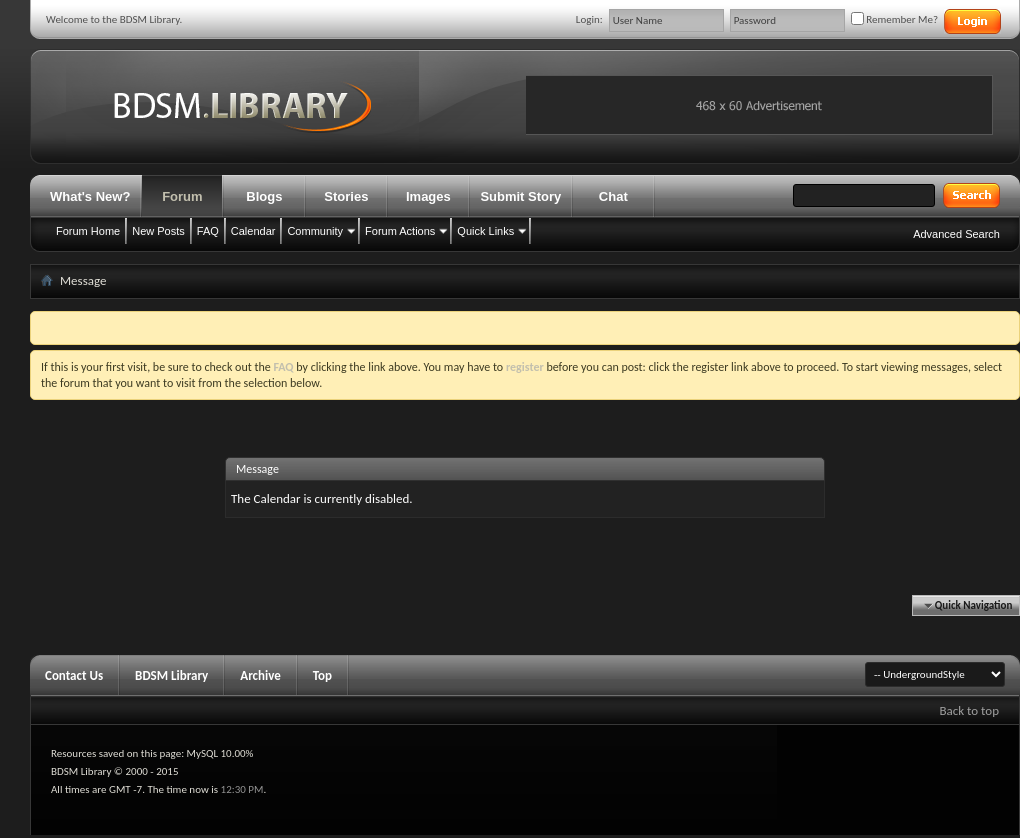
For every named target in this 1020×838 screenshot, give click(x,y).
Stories (346, 196)
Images (428, 196)
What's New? (90, 196)
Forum (182, 196)
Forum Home (88, 231)
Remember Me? (894, 19)
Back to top (969, 710)
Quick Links (485, 231)
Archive (260, 675)
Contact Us (74, 675)
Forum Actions (400, 231)
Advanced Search (956, 234)
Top (322, 675)
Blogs (264, 196)
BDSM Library (171, 675)
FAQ (208, 231)
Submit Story (520, 196)
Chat (613, 196)
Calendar (253, 231)
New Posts (158, 231)
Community (315, 231)
